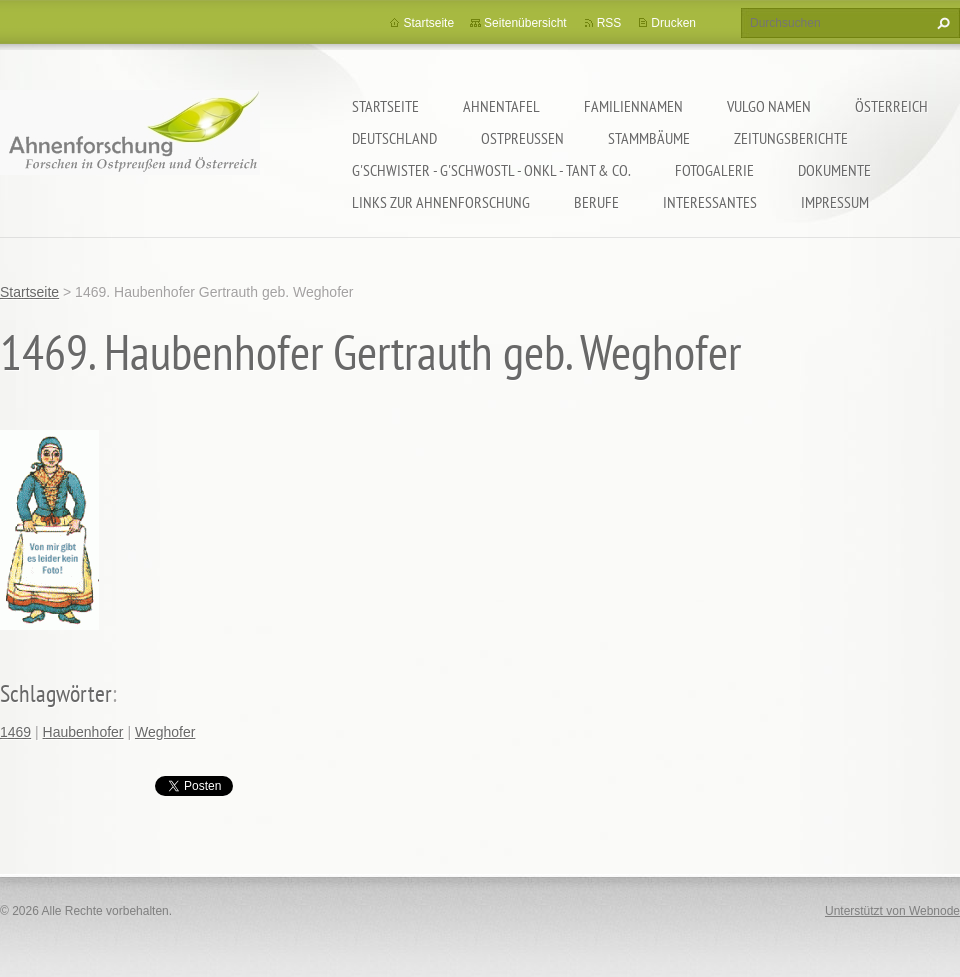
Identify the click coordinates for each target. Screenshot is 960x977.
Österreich (891, 106)
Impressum (835, 202)
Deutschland (394, 138)
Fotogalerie (714, 170)
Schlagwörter (56, 693)
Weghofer (165, 732)
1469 (15, 732)
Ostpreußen (522, 138)
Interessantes (710, 202)
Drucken (673, 23)
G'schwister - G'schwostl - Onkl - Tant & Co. (491, 170)
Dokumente (834, 170)
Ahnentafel (501, 106)
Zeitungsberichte (791, 138)
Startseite (385, 106)
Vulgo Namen (769, 106)
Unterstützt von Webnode (892, 911)
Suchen (941, 23)
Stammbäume (649, 138)
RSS (609, 23)
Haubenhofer (83, 732)
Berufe (596, 202)
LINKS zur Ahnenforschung (441, 202)
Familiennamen (633, 106)
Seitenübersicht (525, 23)
